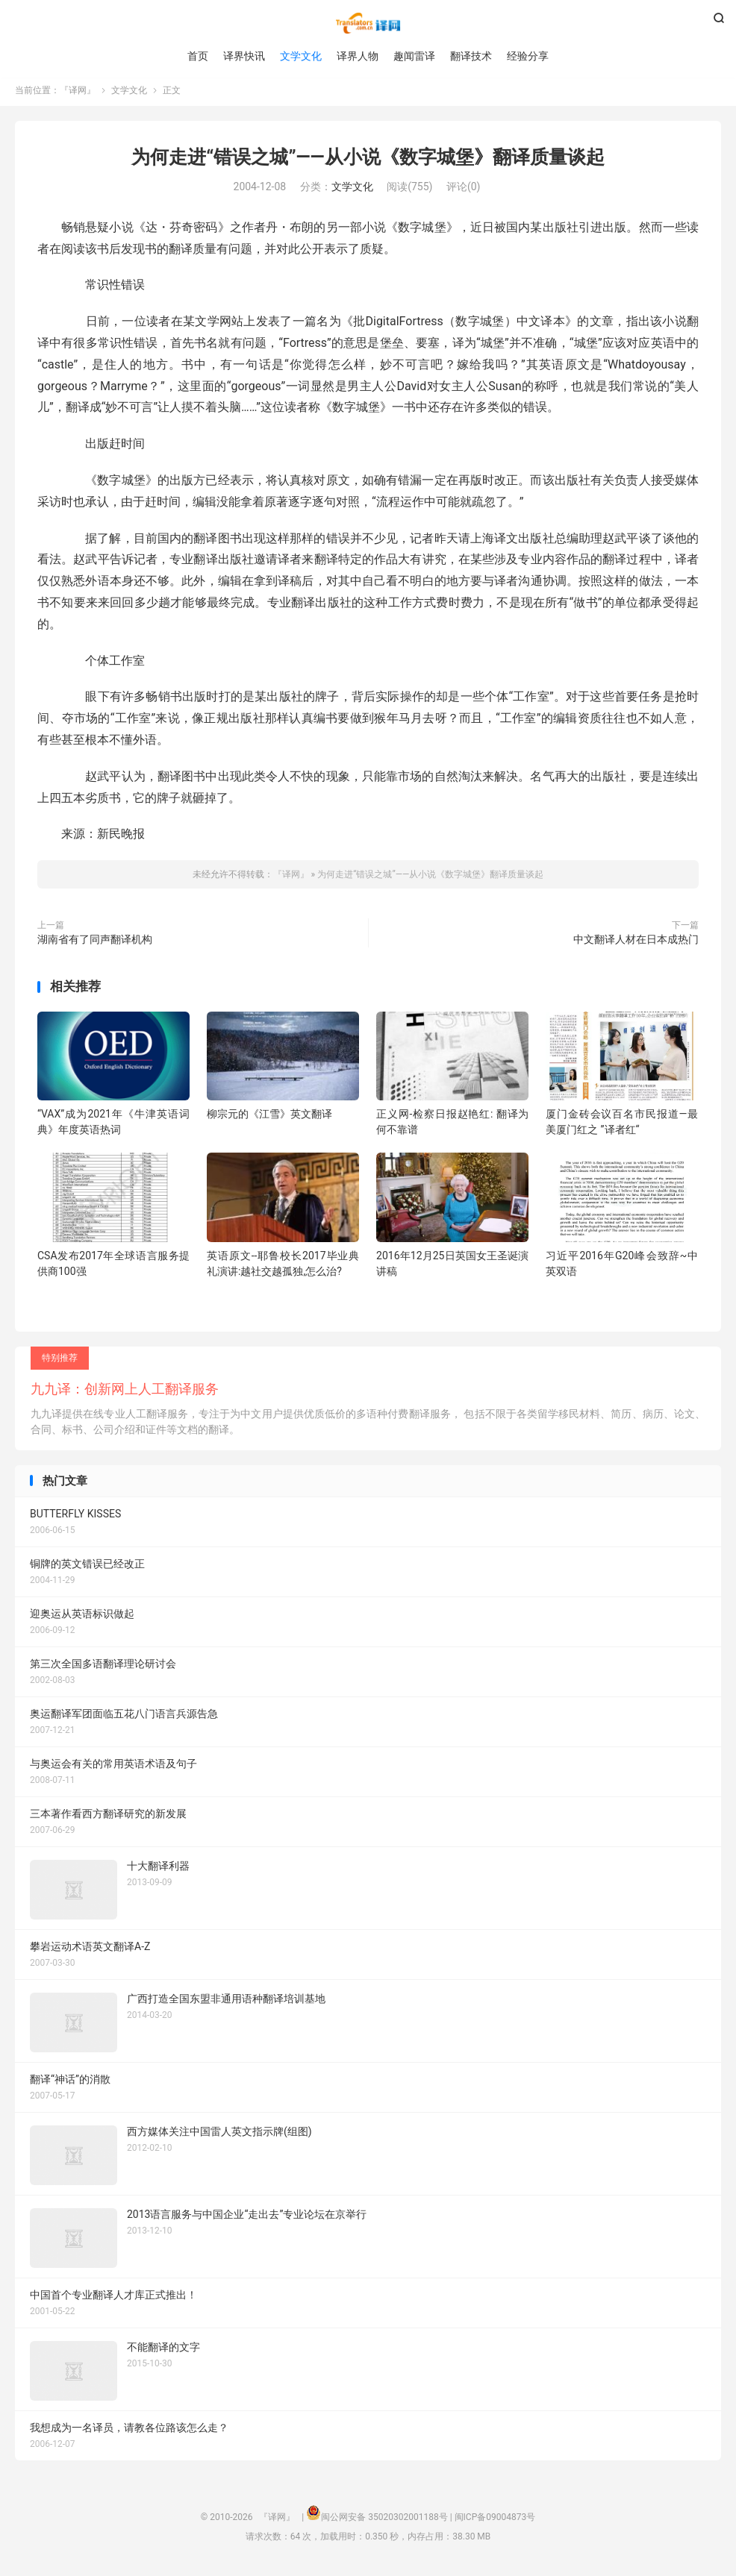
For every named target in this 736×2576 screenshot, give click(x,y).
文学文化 (301, 56)
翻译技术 (471, 56)
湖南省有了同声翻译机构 (94, 943)
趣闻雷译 (414, 56)
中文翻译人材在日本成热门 (636, 943)
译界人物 (357, 56)
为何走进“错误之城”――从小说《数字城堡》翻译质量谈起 (367, 161)
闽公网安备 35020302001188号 (384, 2521)
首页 (197, 56)
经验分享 (528, 56)
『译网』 (367, 23)
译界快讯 (244, 56)
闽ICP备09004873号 (495, 2521)
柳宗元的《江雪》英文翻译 (269, 1118)
